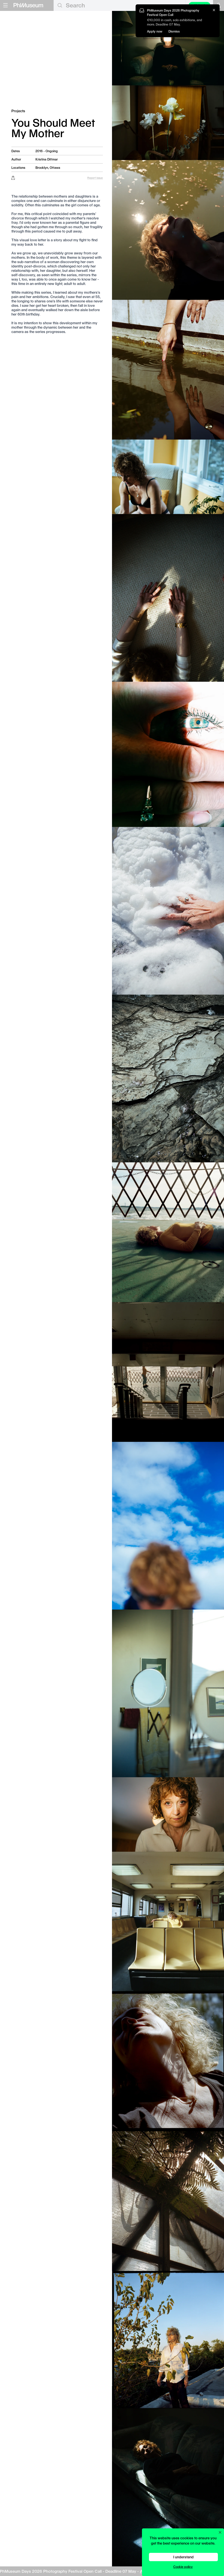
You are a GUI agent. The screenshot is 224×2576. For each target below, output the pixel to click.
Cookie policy (183, 2567)
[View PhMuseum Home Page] (28, 5)
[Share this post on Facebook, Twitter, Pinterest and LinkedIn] (13, 178)
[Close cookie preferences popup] (220, 2532)
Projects (18, 111)
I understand (183, 2557)
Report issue (95, 177)
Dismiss (174, 31)
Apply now (154, 31)
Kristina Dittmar (46, 159)
